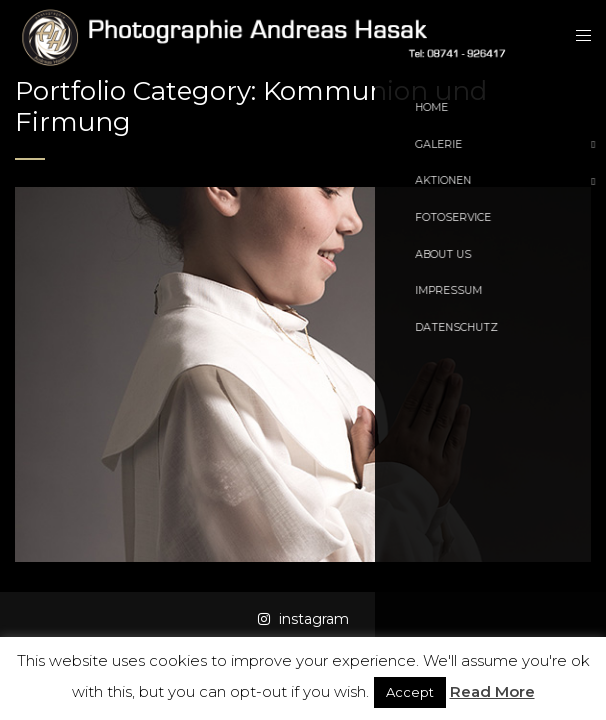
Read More (492, 691)
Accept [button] (410, 692)
